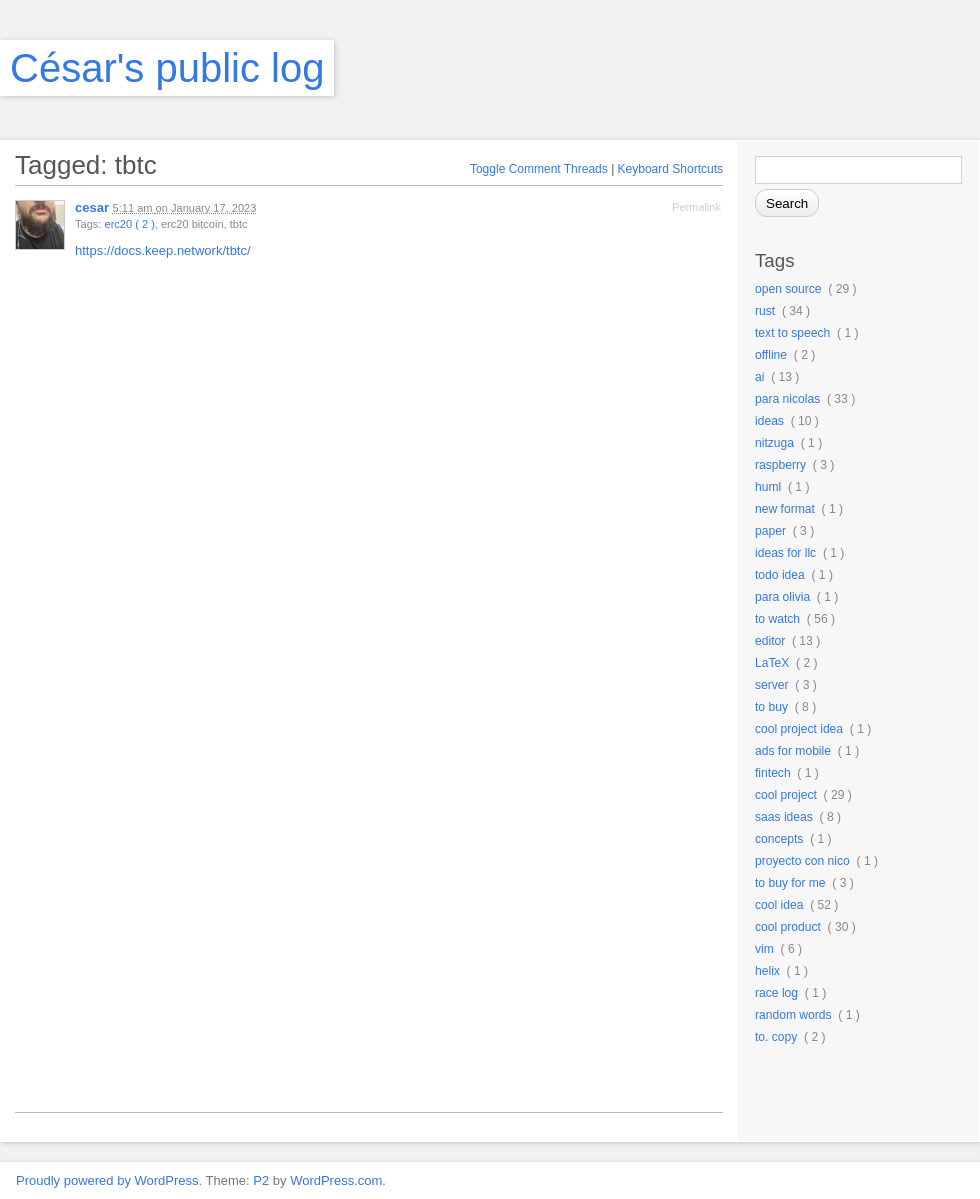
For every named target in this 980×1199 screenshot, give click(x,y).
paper (770, 531)
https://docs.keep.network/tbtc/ (163, 250)
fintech (773, 773)
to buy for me (790, 883)
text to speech (792, 333)
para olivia (782, 597)
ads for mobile (793, 751)
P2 (261, 1180)
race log (776, 993)
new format (785, 509)
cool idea (779, 905)
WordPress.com (336, 1180)
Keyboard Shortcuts (670, 169)
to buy (771, 707)
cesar (92, 207)
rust (765, 311)
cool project (786, 795)
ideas (769, 421)
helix (767, 971)
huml (768, 487)
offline (771, 355)
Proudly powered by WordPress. (109, 1180)
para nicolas (787, 399)
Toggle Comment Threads (539, 169)
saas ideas (784, 817)
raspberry (780, 465)
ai (759, 377)
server (772, 685)
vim (764, 949)
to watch (777, 619)
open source (788, 289)
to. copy (776, 1037)
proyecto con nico (802, 861)
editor (770, 641)
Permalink (696, 207)
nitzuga (774, 443)
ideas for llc (785, 553)
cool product (788, 927)
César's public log (167, 68)
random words (793, 1015)
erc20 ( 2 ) (129, 224)
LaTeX (772, 663)
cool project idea (799, 729)
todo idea (780, 575)
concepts (779, 839)
